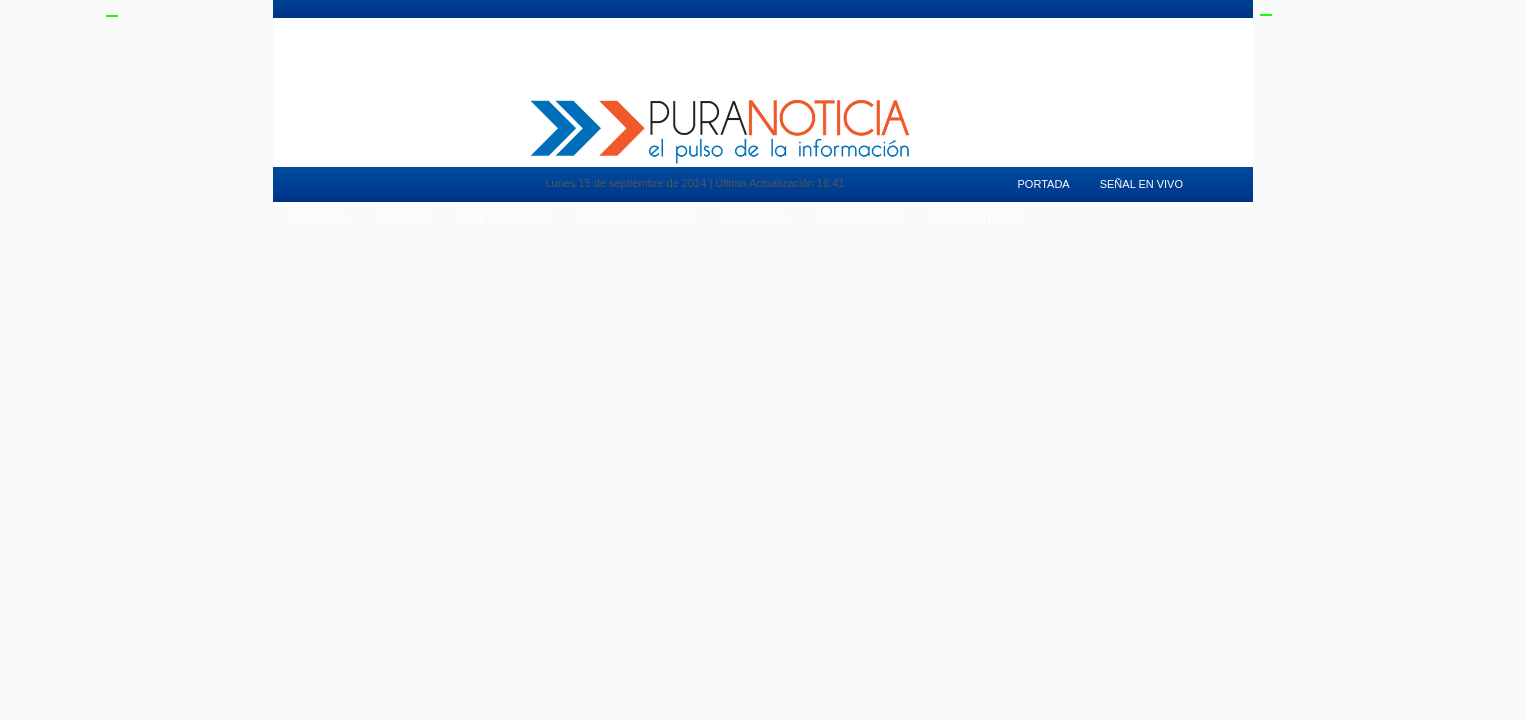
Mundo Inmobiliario (349, 25)
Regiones (317, 219)
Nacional (404, 219)
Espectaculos (897, 25)
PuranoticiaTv (999, 25)
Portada (1044, 184)
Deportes (805, 25)
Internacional (506, 219)
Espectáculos (859, 219)
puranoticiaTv (978, 219)
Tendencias (722, 25)
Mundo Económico (638, 219)
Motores (538, 25)
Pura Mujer (457, 25)
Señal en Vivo (1099, 25)
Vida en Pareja (627, 25)
